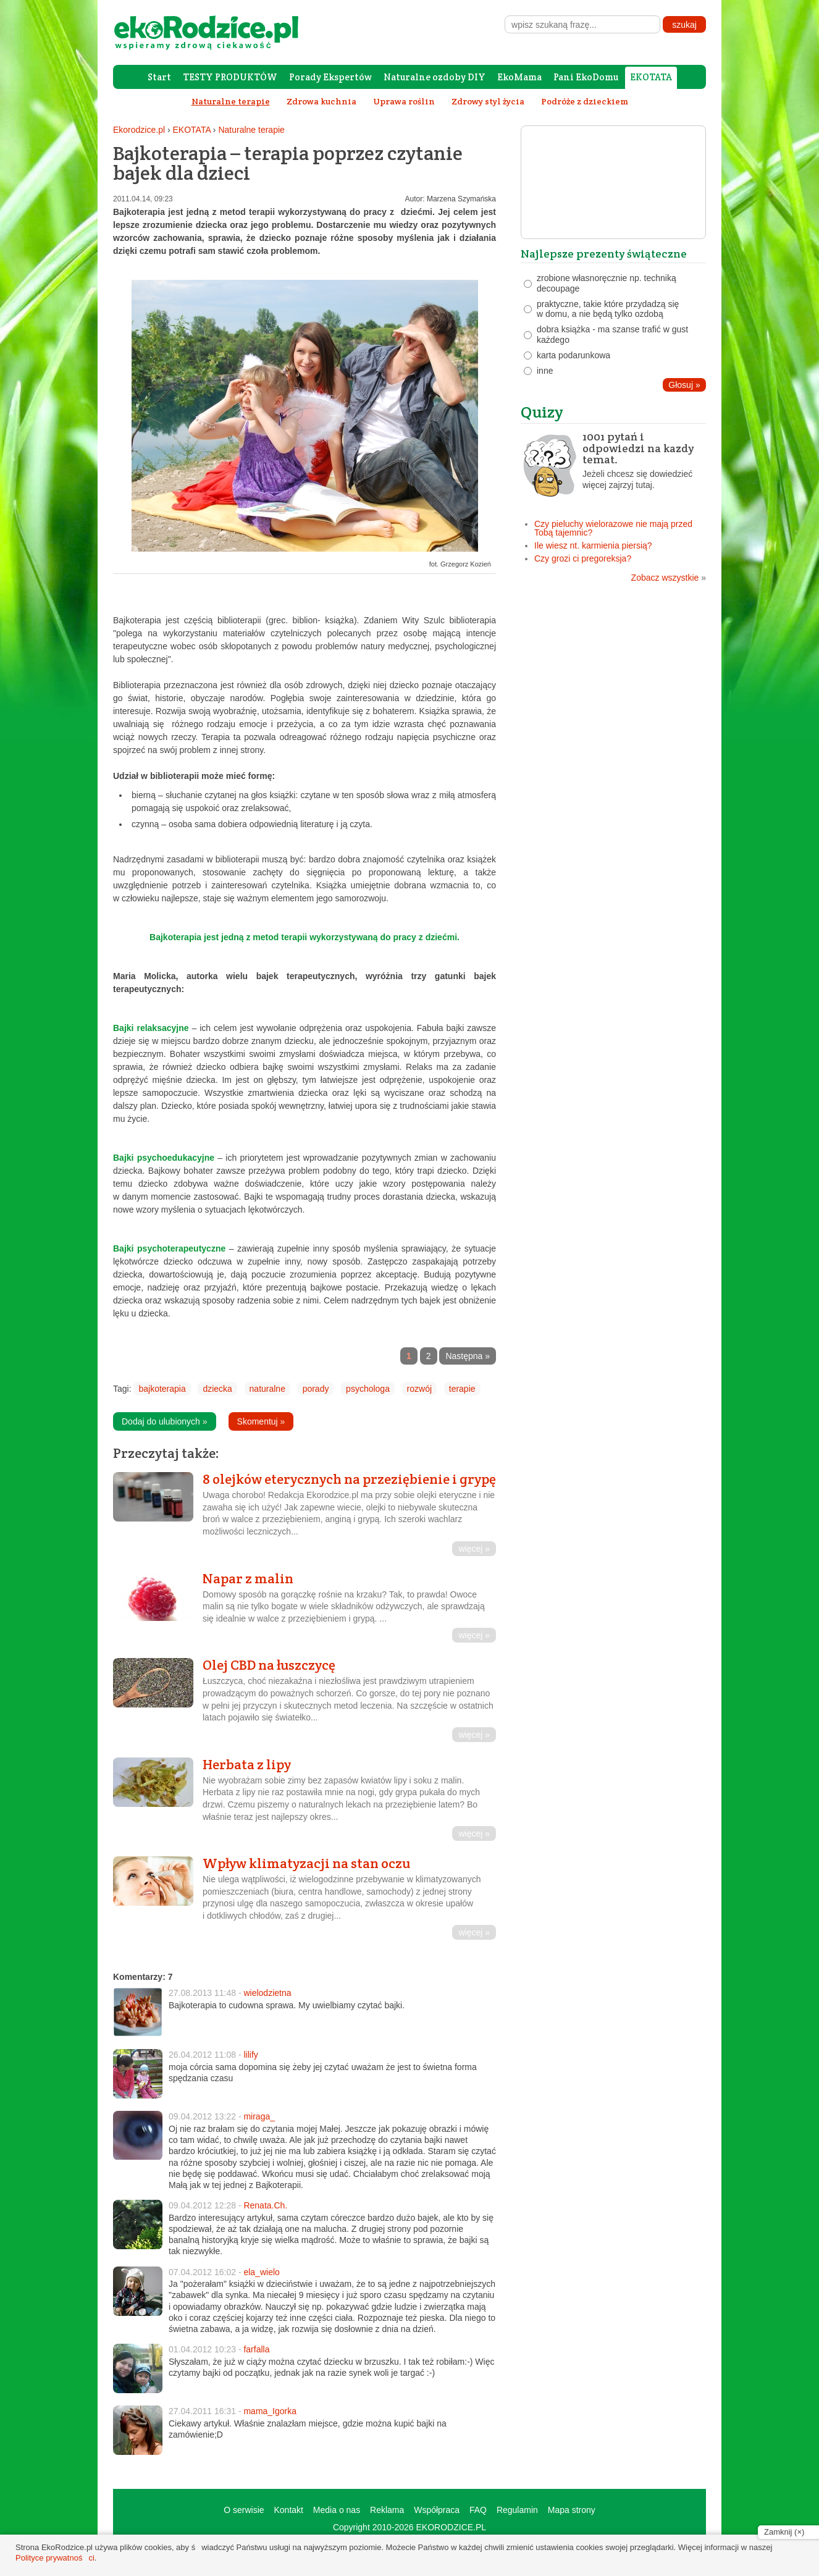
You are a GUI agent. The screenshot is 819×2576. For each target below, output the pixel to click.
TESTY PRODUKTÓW (230, 77)
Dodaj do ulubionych (165, 1421)
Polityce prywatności (54, 2557)
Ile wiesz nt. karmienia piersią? (593, 545)
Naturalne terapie (251, 130)
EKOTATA (651, 77)
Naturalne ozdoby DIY (434, 77)
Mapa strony (571, 2510)
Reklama (387, 2510)
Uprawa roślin (404, 101)
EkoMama (519, 77)
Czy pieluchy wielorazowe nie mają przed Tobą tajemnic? (613, 528)
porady (316, 1389)
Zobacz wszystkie (668, 577)
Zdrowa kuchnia (321, 101)
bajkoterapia (161, 1389)
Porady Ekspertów (330, 77)
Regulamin (517, 2510)
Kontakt (288, 2510)
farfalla (256, 2349)
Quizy (542, 412)
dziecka (217, 1389)
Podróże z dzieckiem (584, 101)
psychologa (368, 1389)
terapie (462, 1389)
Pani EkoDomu (585, 77)
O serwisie (244, 2510)
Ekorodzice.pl (139, 130)
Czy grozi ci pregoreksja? (582, 558)
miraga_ (259, 2116)
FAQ (478, 2510)
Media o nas (336, 2510)
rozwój (419, 1389)
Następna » (467, 1356)
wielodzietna (267, 1993)
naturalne (267, 1389)
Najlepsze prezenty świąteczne (604, 253)
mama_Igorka (269, 2411)
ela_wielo (261, 2272)
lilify (250, 2055)
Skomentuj (261, 1421)
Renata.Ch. (265, 2205)
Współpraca (437, 2510)
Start (159, 77)
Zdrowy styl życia (488, 101)
